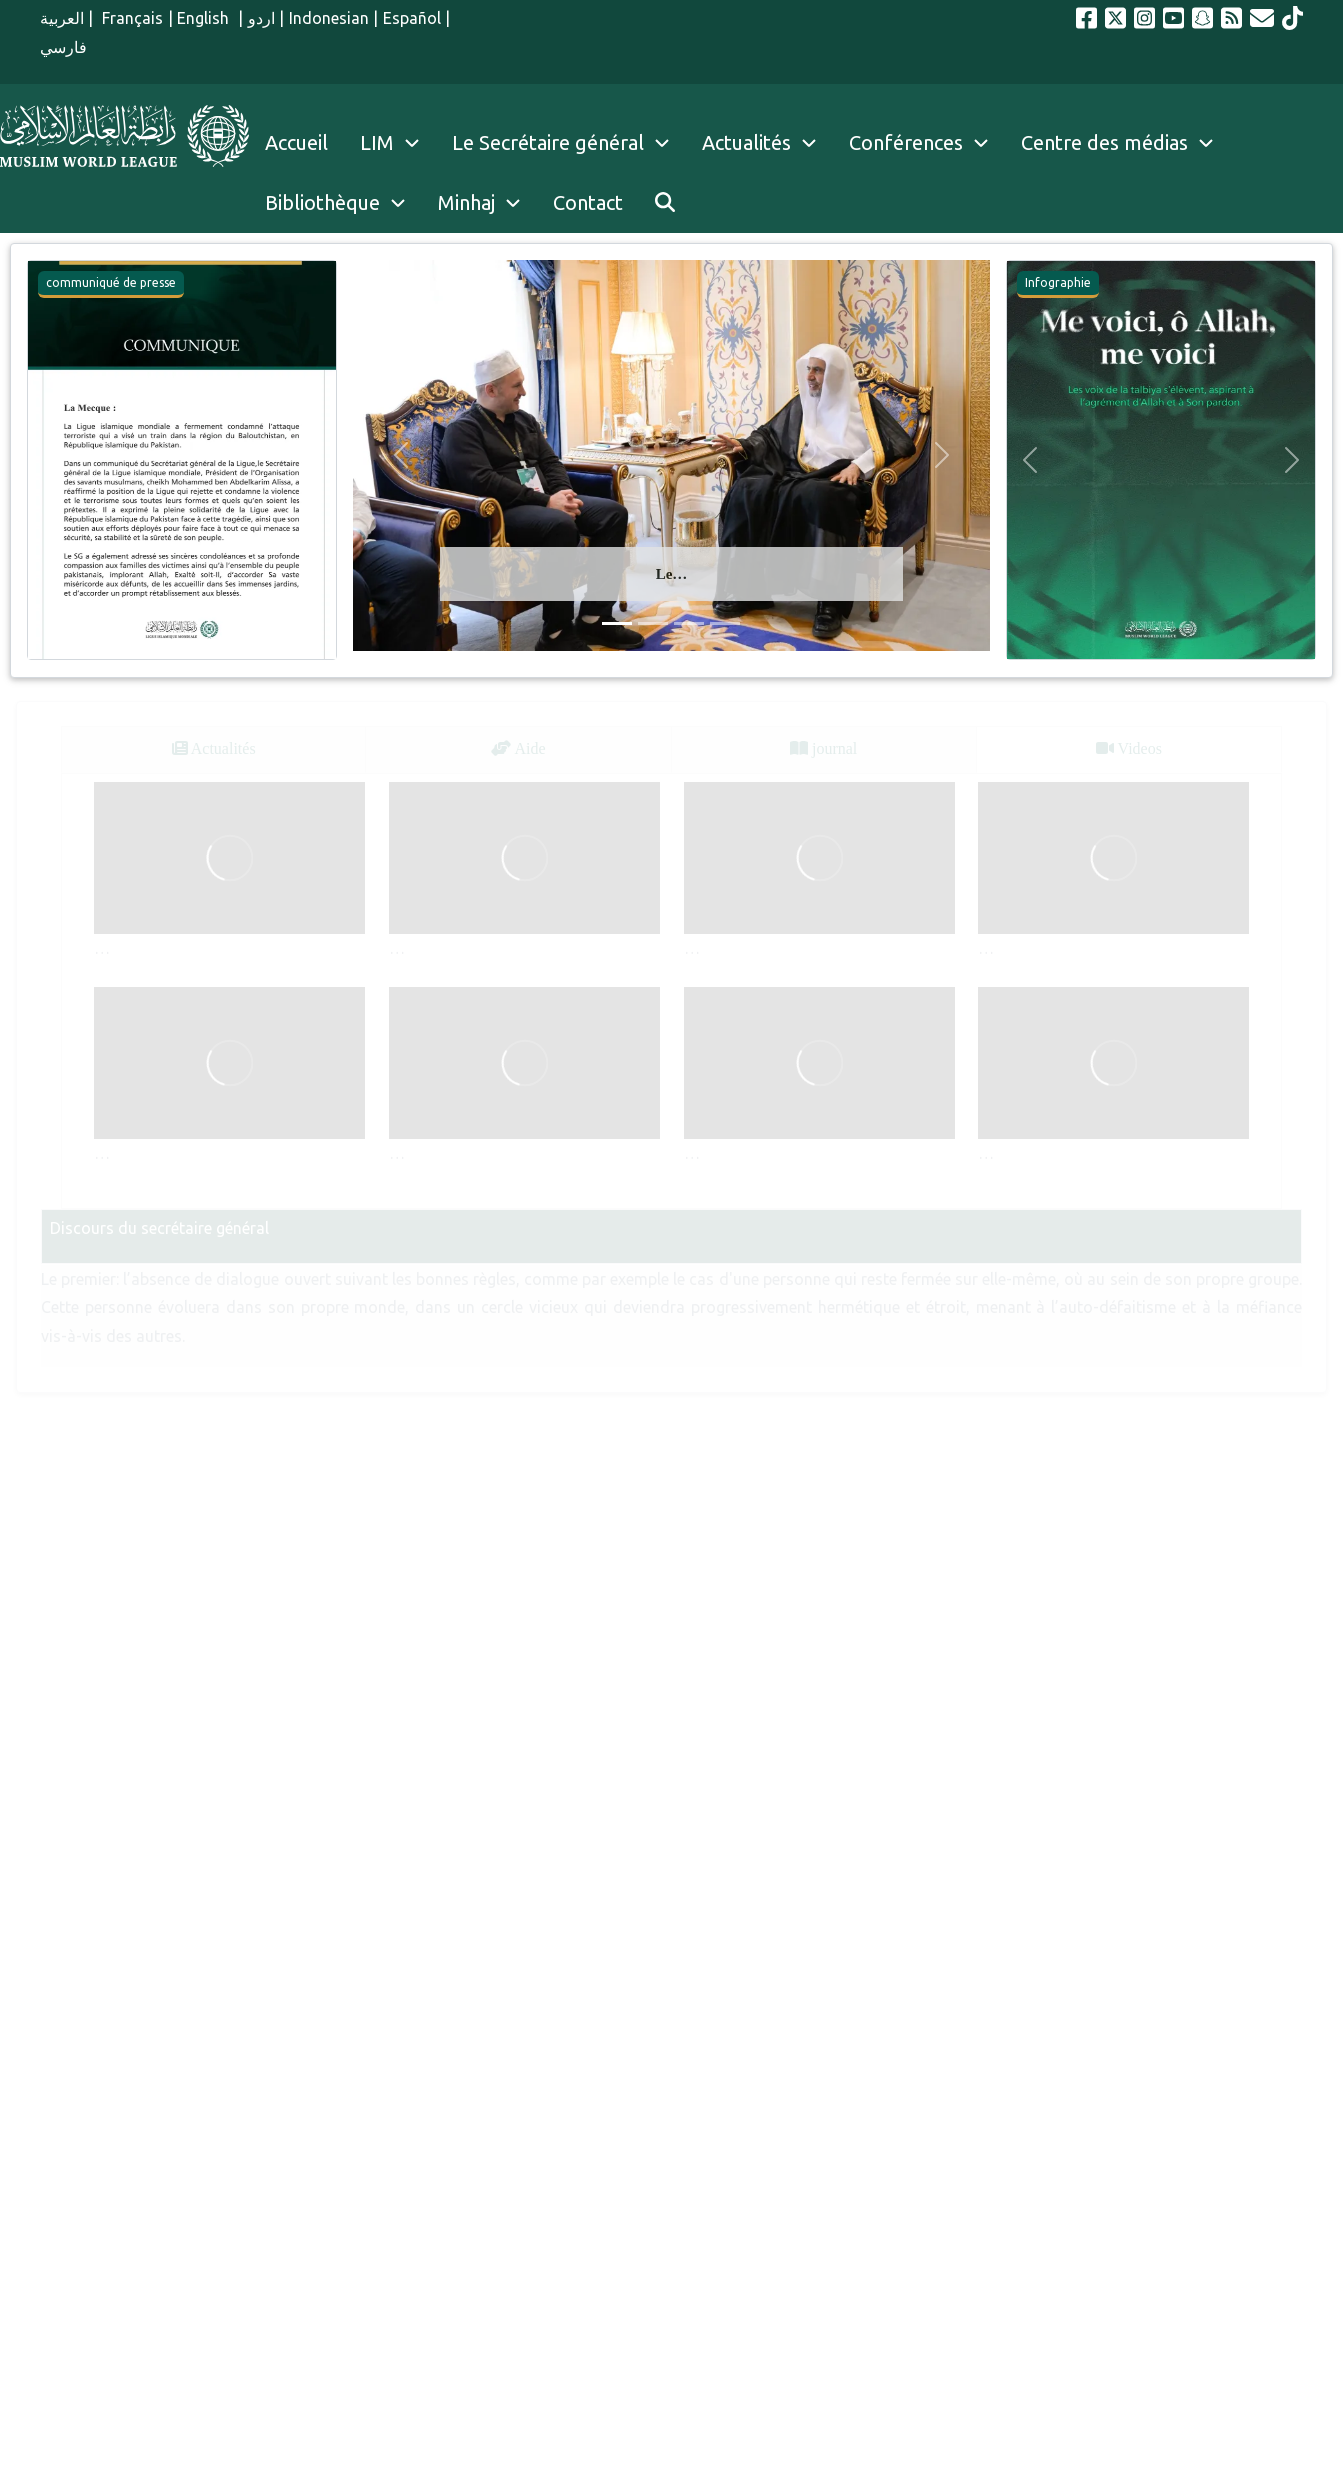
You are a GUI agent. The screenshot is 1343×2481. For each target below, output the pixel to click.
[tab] (213, 749)
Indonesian (329, 18)
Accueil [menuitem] (296, 142)
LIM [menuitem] (377, 142)
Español (412, 18)
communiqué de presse (111, 282)
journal (823, 748)
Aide (518, 748)
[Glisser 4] (725, 623)
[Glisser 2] (653, 623)
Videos (1129, 748)
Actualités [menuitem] (746, 142)
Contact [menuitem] (588, 202)
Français (131, 18)
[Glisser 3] (689, 623)
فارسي (63, 47)
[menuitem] (665, 203)
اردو (261, 18)
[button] (51, 460)
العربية (62, 18)
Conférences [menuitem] (906, 142)
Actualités (214, 748)
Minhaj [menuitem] (466, 202)
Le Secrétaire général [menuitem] (569, 143)
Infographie (1058, 282)
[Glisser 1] (617, 623)
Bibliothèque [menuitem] (322, 202)
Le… (672, 574)
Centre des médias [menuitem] (1104, 142)
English (205, 18)
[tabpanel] (671, 991)
